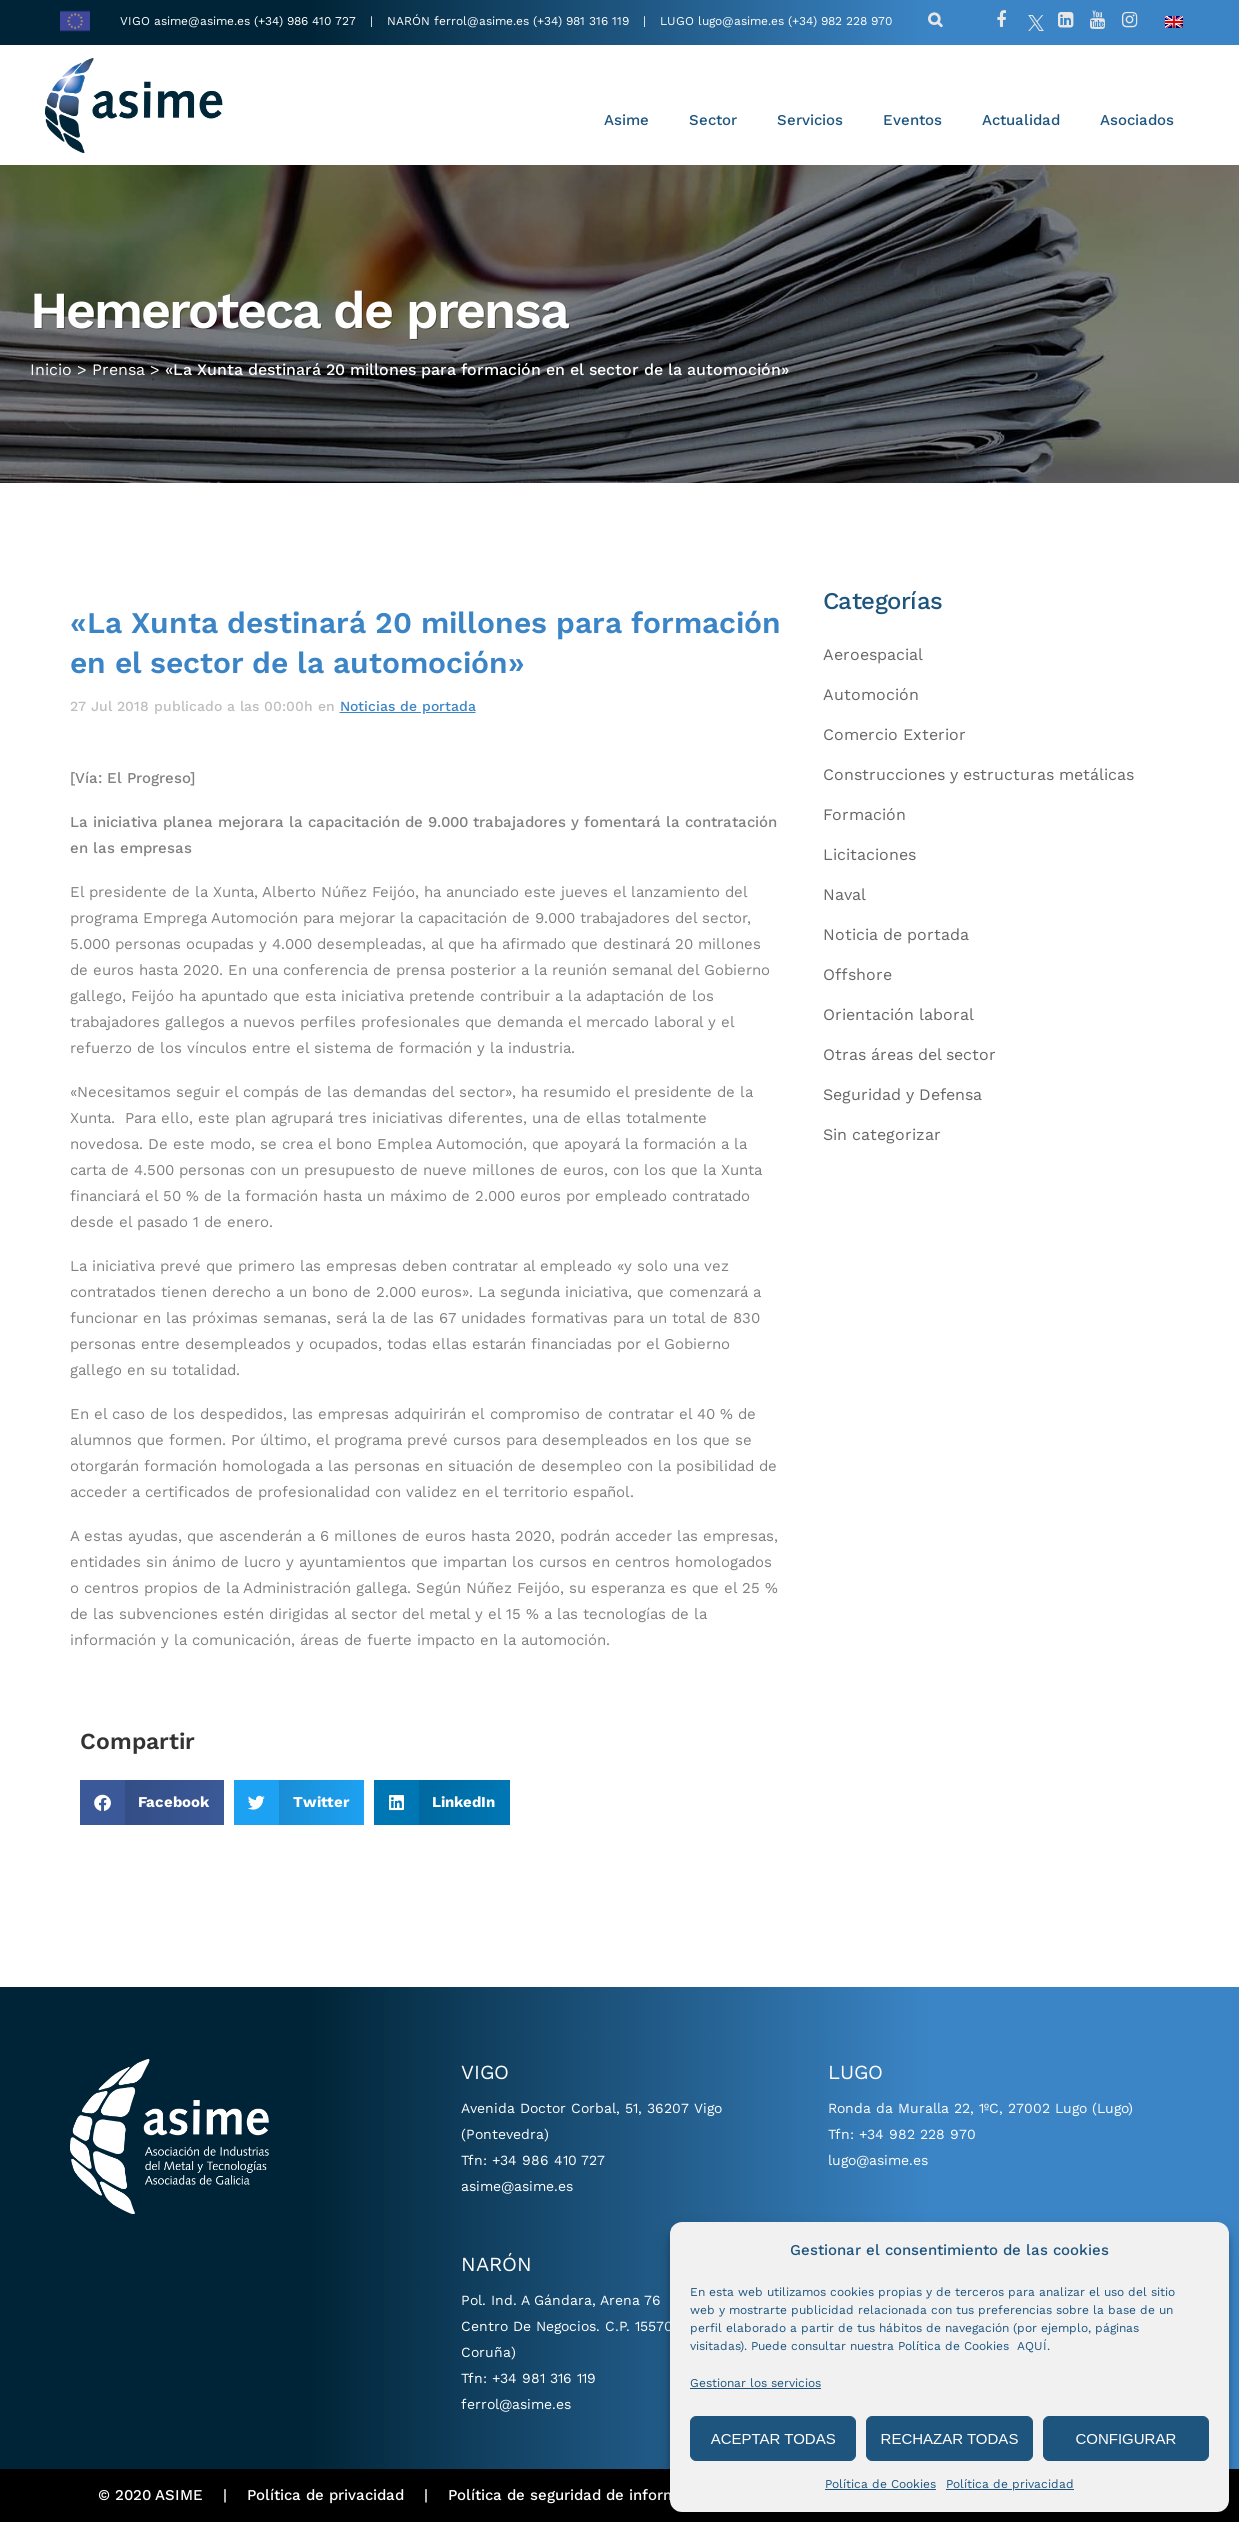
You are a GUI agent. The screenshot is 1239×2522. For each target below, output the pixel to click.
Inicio (51, 366)
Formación (864, 814)
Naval (844, 894)
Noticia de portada (896, 934)
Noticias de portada (408, 706)
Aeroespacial (873, 654)
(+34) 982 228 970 (840, 21)
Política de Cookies (880, 2484)
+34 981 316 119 (544, 2378)
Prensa (118, 366)
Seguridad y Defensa (902, 1094)
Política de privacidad (1010, 2484)
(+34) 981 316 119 (581, 21)
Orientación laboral (898, 1014)
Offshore (857, 974)
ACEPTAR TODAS (773, 2438)
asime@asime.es (202, 21)
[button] (152, 1802)
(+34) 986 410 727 (307, 21)
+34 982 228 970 (917, 2134)
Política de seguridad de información (582, 2495)
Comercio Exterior (894, 734)
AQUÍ (1032, 2346)
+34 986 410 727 (548, 2160)
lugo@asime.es (741, 21)
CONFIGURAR (1125, 2438)
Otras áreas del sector (909, 1054)
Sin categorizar (882, 1134)
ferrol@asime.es (481, 21)
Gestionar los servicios (755, 2383)
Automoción (871, 694)
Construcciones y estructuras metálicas (978, 774)
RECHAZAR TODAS (950, 2438)
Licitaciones (869, 854)
